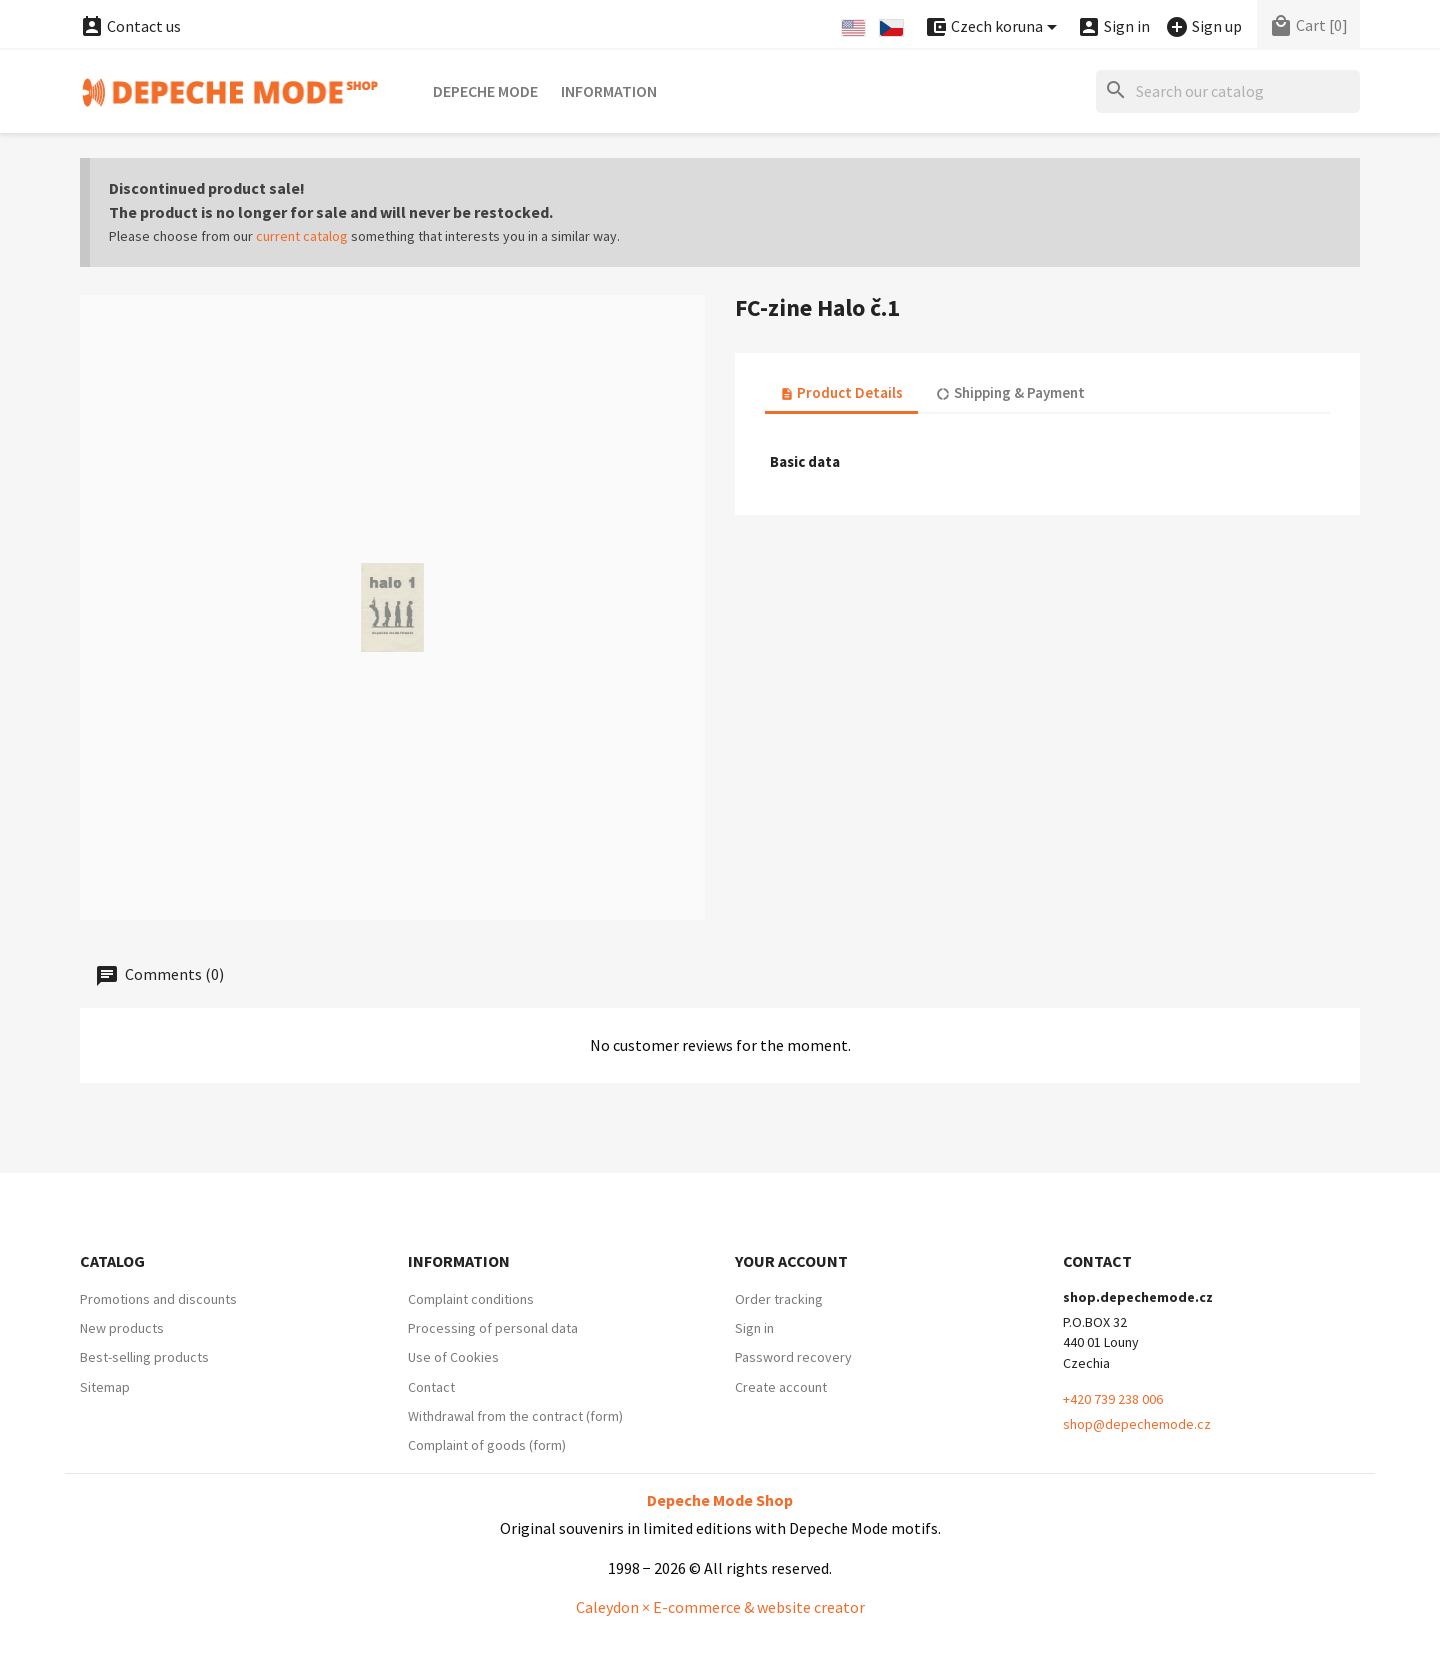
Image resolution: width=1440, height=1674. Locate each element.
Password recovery (793, 1357)
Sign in (754, 1328)
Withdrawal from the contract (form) (515, 1416)
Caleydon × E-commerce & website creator (720, 1607)
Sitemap (105, 1387)
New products (122, 1328)
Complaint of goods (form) (487, 1445)
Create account (781, 1387)
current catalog (302, 236)
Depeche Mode (485, 91)
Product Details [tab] (841, 392)
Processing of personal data (493, 1328)
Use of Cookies (453, 1357)
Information (609, 91)
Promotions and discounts (158, 1299)
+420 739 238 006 (1113, 1399)
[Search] (1228, 91)
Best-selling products (144, 1357)
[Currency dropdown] (994, 27)
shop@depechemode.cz (1137, 1424)
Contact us (130, 26)
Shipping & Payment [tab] (1010, 392)
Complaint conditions (471, 1299)
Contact (431, 1387)
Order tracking (779, 1299)
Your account (791, 1261)
